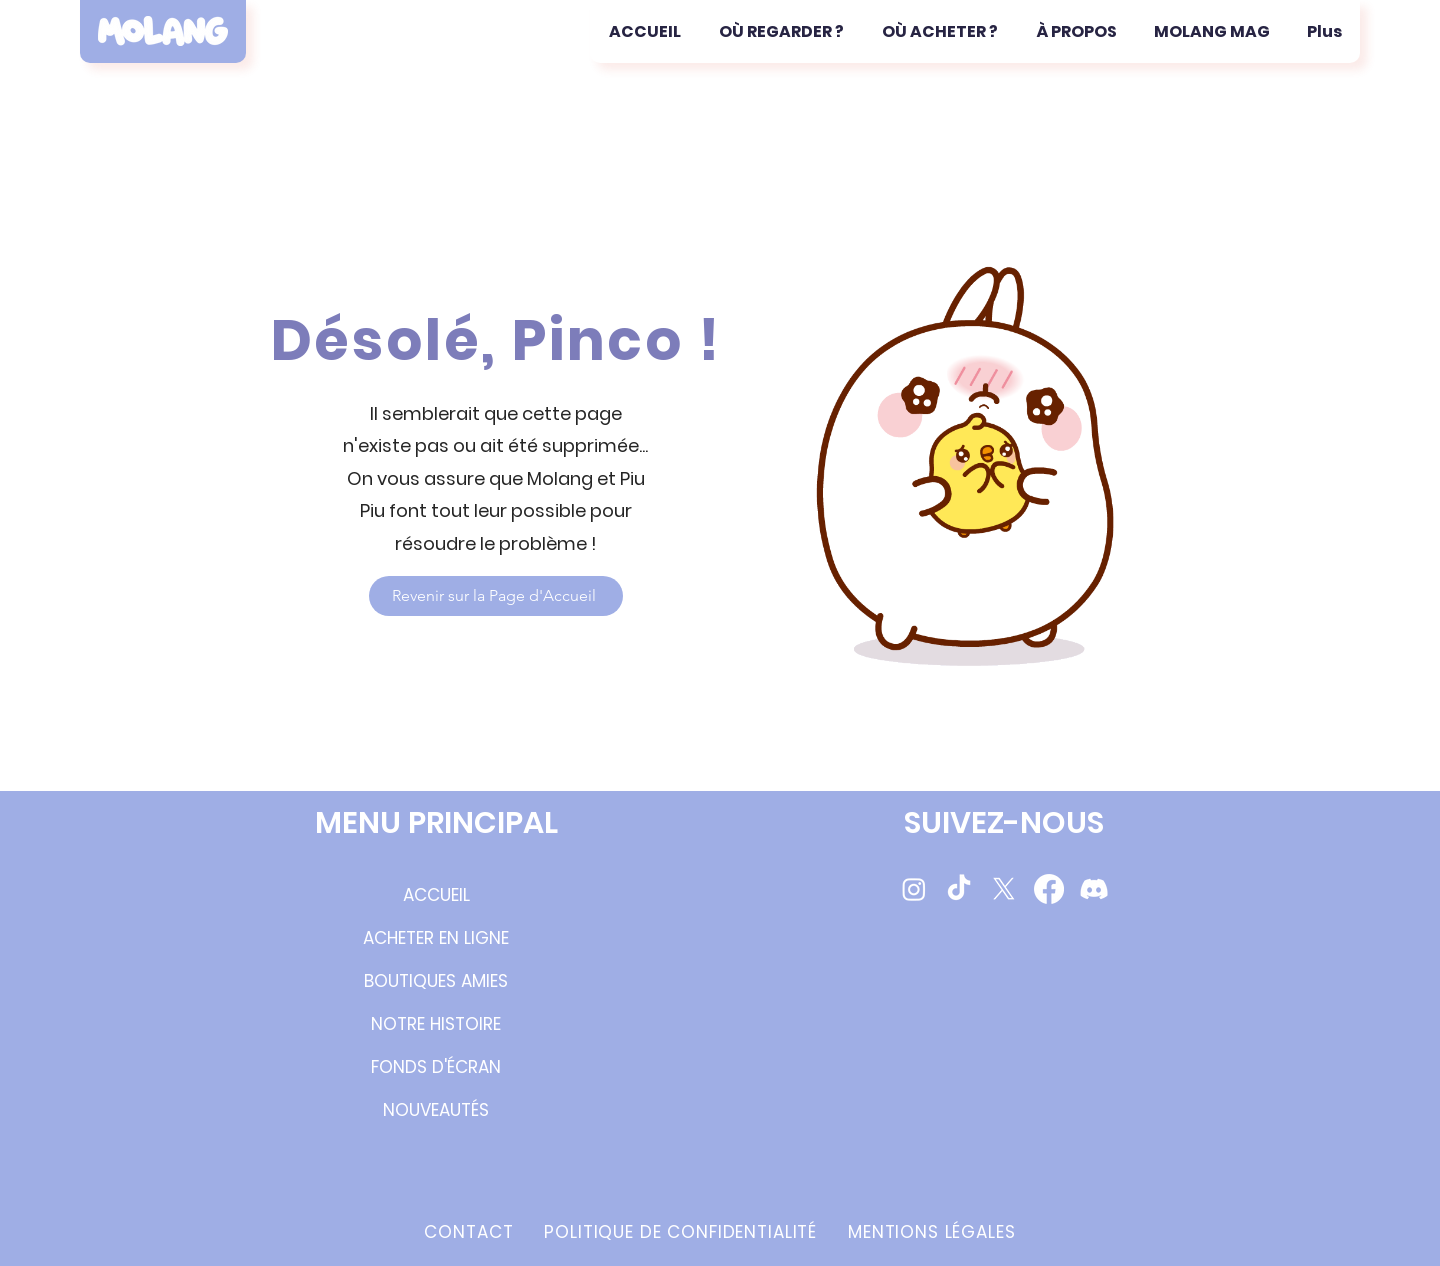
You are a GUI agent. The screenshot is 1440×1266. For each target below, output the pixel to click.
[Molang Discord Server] (1094, 889)
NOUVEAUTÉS (436, 1110)
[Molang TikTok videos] (959, 889)
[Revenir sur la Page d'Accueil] (496, 596)
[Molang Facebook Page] (1049, 889)
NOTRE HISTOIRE (436, 1024)
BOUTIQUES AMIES (436, 981)
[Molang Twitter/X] (1004, 889)
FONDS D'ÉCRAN (436, 1067)
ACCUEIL (436, 895)
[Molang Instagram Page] (914, 889)
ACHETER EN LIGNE (436, 938)
